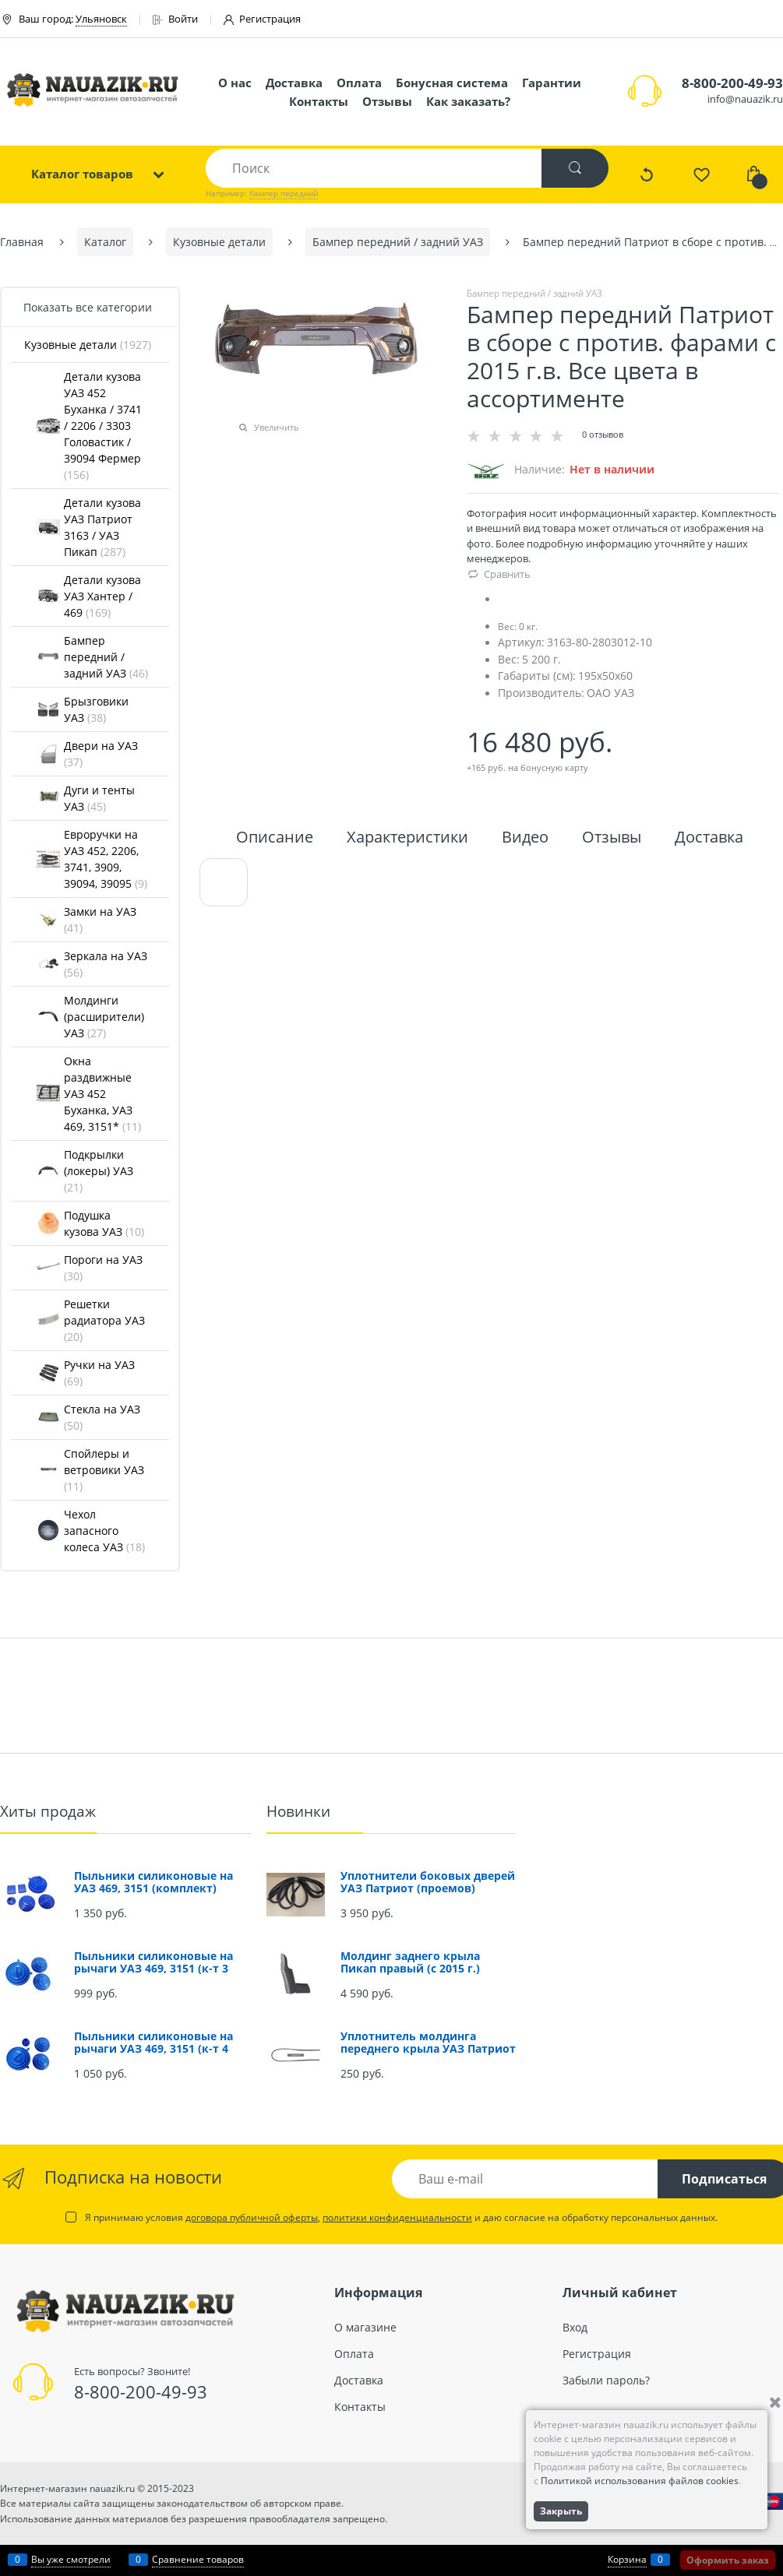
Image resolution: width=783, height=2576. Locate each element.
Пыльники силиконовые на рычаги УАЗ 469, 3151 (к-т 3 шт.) (153, 1968)
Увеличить (276, 427)
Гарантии (551, 82)
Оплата (359, 82)
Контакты (318, 101)
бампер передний (283, 193)
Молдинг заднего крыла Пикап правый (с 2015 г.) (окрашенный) (410, 1968)
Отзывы (387, 101)
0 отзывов (602, 434)
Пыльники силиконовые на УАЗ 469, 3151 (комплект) (153, 1881)
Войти (175, 19)
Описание (274, 838)
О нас (235, 82)
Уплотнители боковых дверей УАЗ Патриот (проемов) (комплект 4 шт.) (427, 1888)
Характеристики (407, 838)
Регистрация (262, 19)
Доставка (294, 82)
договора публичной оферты (251, 2217)
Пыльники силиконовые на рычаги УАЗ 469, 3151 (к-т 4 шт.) (153, 2048)
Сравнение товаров (198, 2559)
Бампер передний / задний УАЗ (534, 293)
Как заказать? (468, 101)
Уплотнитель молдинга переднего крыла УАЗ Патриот (428, 2042)
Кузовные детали (87, 344)
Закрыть (561, 2511)
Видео (525, 838)
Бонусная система (452, 82)
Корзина (627, 2559)
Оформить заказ (727, 2560)
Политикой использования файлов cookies (640, 2480)
